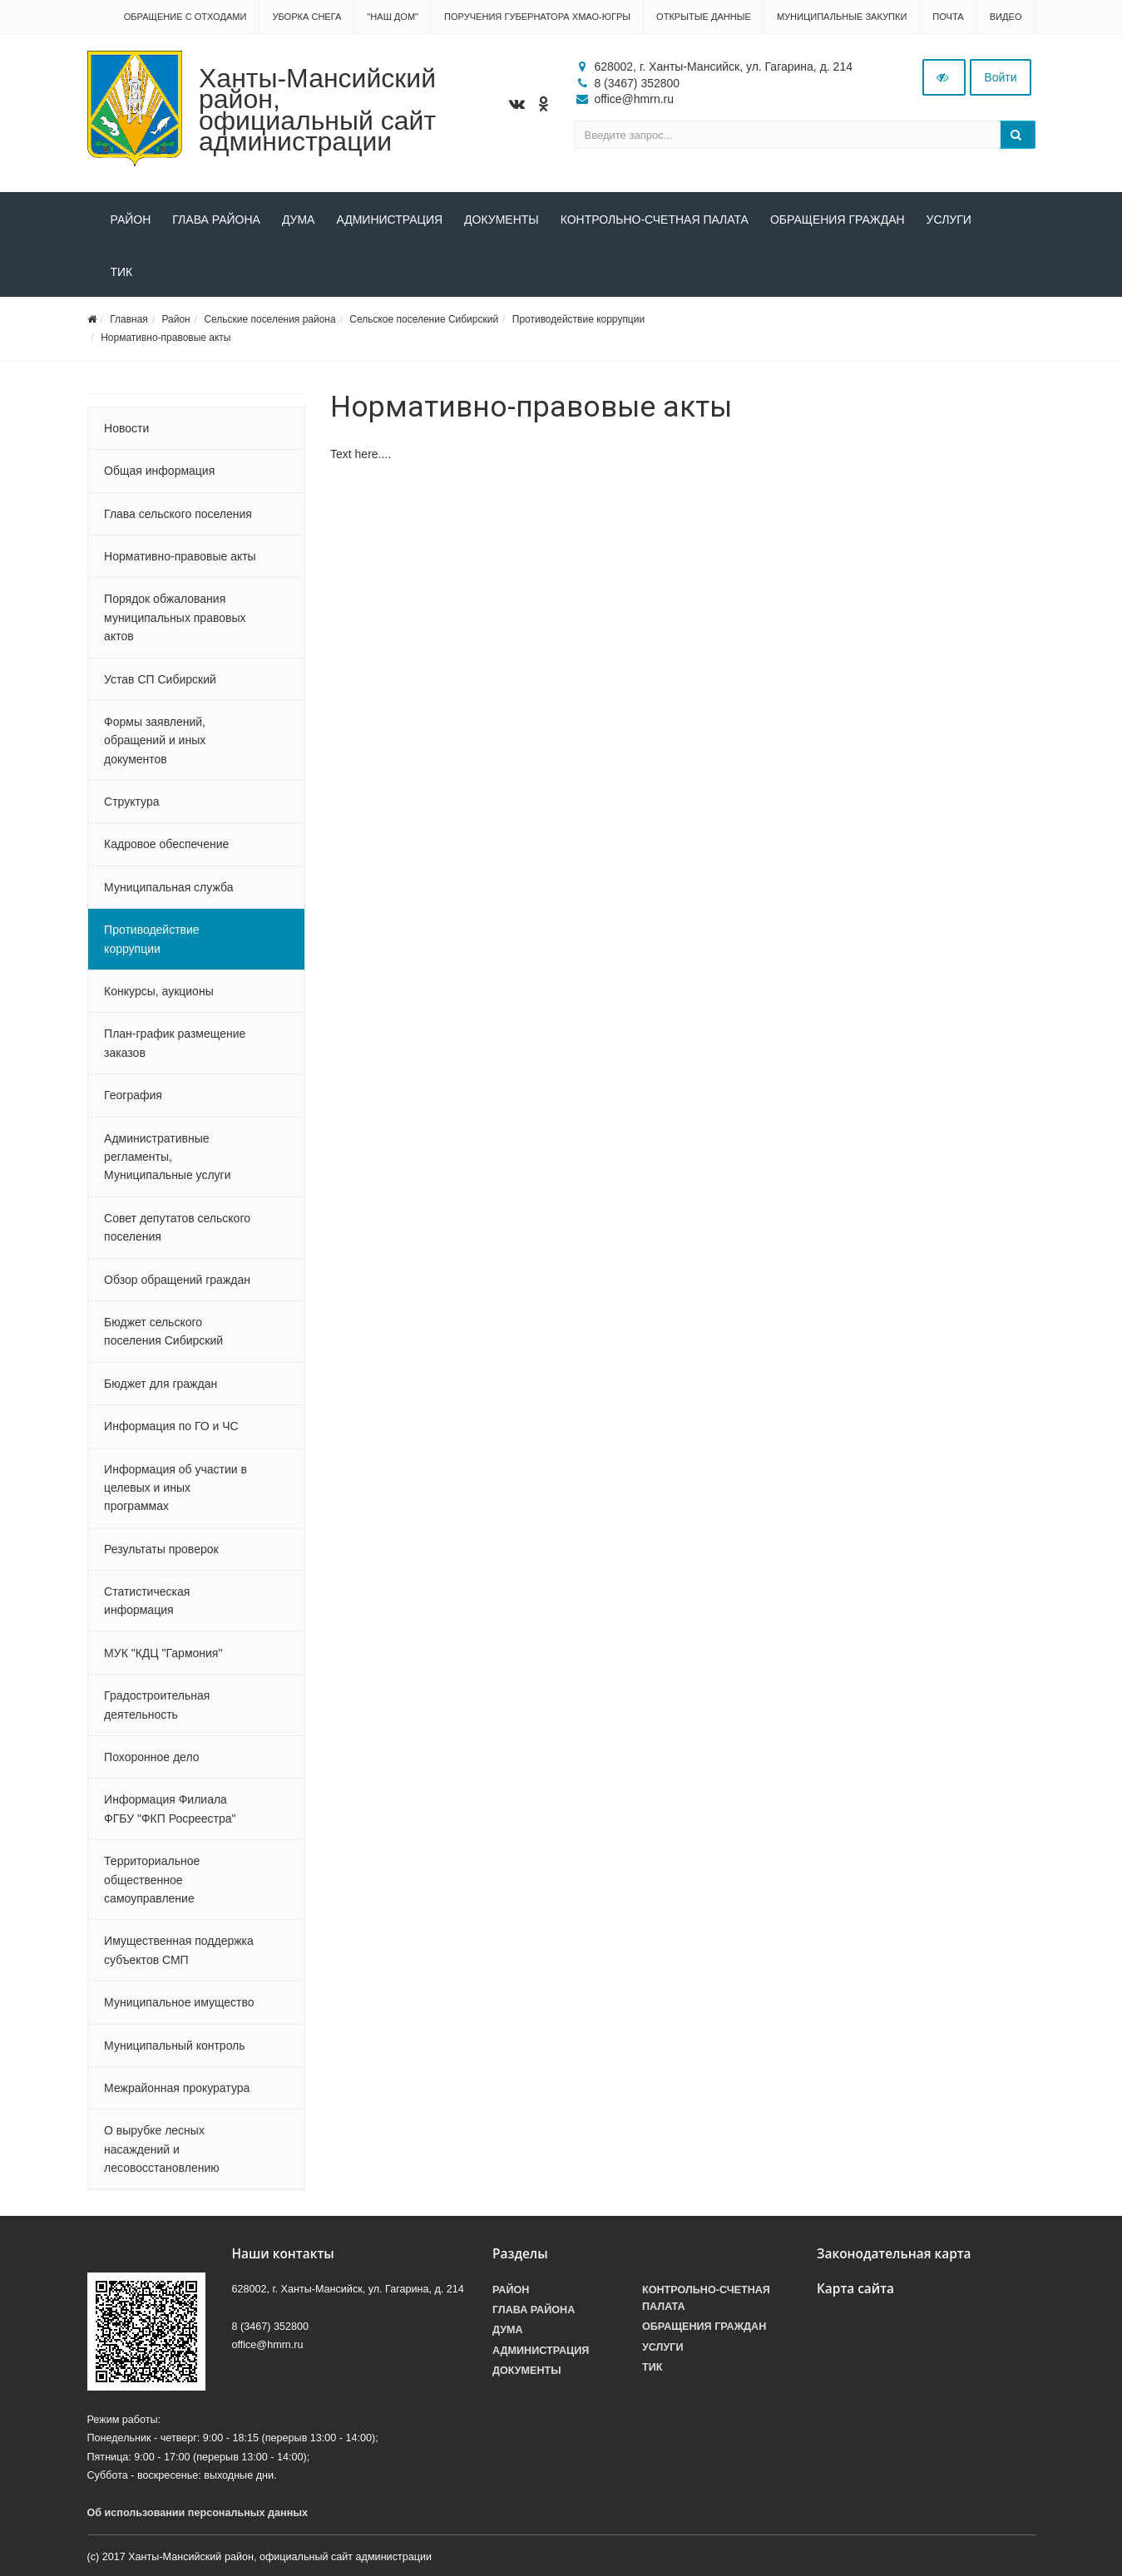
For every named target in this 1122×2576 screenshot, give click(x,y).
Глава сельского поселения (178, 514)
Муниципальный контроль (174, 2045)
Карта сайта (855, 2288)
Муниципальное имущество (179, 2002)
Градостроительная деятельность (157, 1704)
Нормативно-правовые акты (165, 337)
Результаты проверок (161, 1549)
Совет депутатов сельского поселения (177, 1227)
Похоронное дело (151, 1757)
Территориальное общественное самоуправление (152, 1879)
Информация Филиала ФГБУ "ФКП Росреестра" (169, 1808)
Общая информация (159, 470)
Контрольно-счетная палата (655, 219)
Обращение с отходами (185, 17)
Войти (1000, 77)
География (133, 1095)
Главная (129, 319)
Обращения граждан (837, 219)
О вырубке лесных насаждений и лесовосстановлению (162, 2149)
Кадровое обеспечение (166, 844)
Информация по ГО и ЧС (171, 1426)
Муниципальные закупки (842, 17)
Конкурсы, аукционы (159, 991)
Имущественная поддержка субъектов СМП (179, 1950)
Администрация (389, 219)
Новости (126, 428)
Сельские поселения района (269, 319)
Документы (501, 219)
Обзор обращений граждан (177, 1279)
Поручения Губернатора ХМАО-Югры (537, 17)
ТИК (122, 272)
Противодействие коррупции (578, 319)
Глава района (216, 219)
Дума (298, 219)
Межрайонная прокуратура (177, 2088)
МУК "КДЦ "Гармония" (163, 1653)
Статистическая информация (147, 1600)
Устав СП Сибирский (160, 679)
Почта (947, 17)
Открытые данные (703, 17)
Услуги (949, 219)
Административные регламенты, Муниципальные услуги (167, 1157)
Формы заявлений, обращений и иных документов (154, 740)
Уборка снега (306, 17)
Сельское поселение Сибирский (423, 319)
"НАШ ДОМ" (392, 17)
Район (131, 219)
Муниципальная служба (168, 887)
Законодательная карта (894, 2254)
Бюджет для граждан (160, 1383)
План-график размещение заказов (174, 1043)
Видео (1006, 17)
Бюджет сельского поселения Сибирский (163, 1331)
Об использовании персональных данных (198, 2513)
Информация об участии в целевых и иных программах (175, 1488)
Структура (131, 801)
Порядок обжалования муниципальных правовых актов (174, 617)
